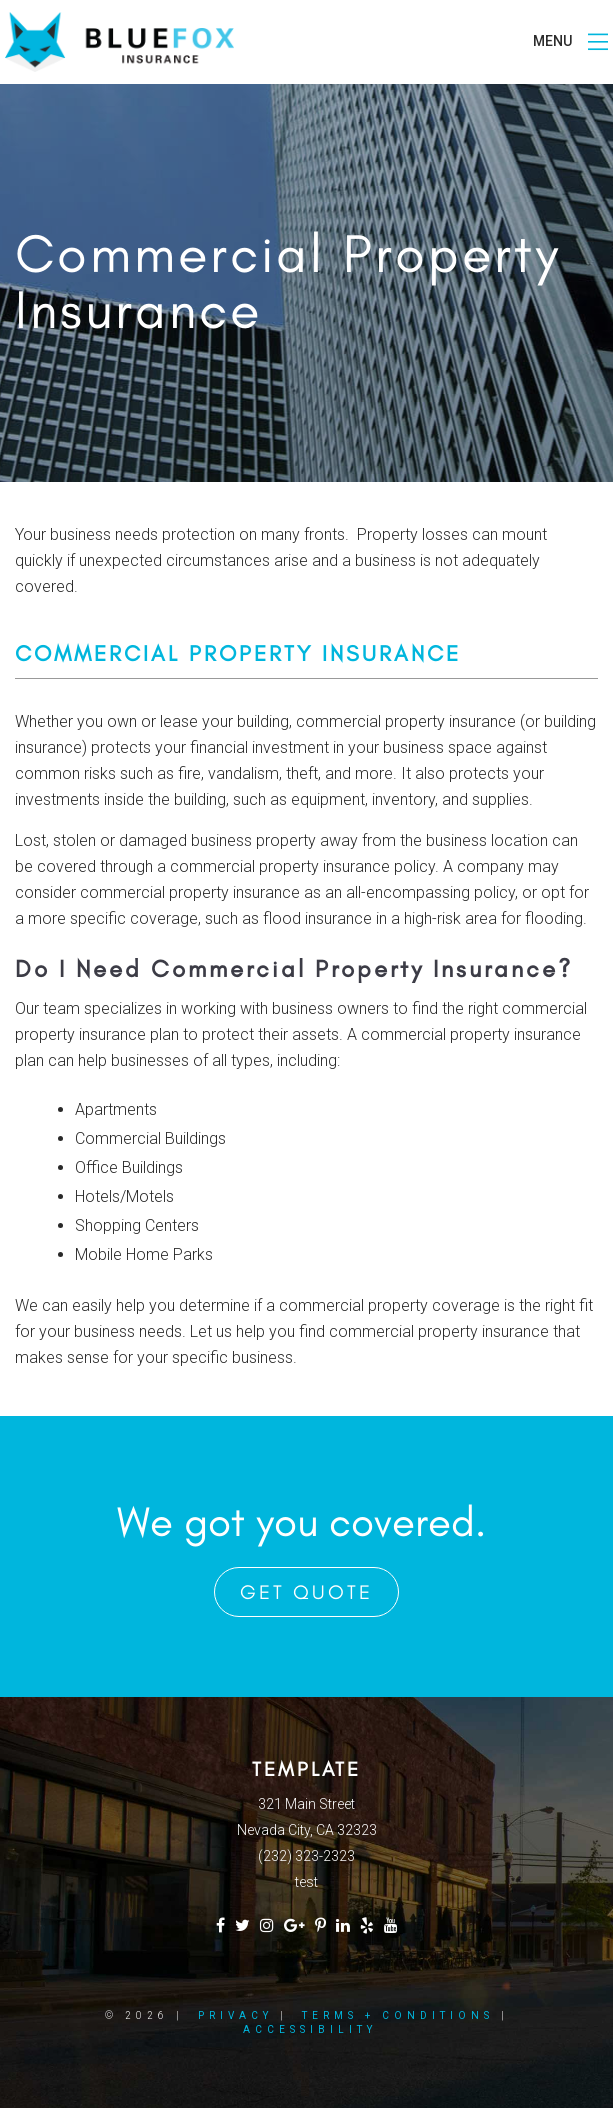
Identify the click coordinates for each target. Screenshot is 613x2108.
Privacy (235, 2015)
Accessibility (310, 2029)
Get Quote (306, 1592)
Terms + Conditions (398, 2015)
